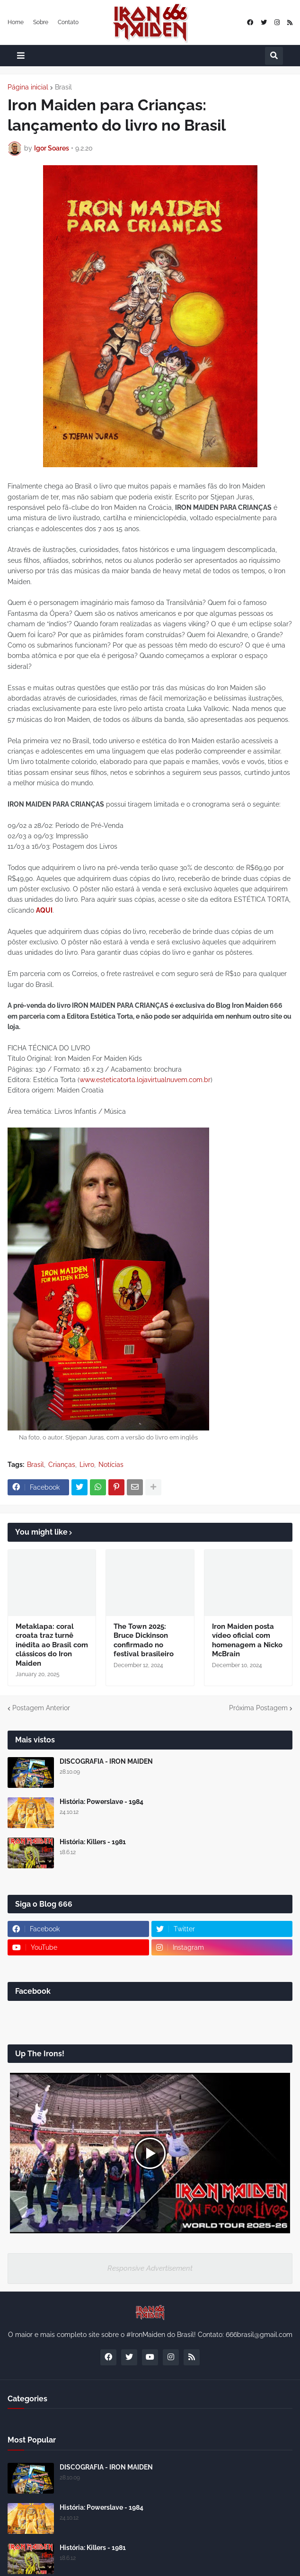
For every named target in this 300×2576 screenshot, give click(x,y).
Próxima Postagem (258, 1708)
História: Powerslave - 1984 (101, 1801)
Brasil (63, 87)
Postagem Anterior (41, 1708)
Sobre (40, 22)
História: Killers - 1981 (93, 1842)
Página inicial (28, 87)
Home (16, 22)
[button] (20, 55)
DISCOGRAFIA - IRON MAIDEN (106, 1761)
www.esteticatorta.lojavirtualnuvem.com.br (145, 1080)
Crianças (61, 1464)
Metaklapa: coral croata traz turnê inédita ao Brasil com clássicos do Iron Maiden (52, 1645)
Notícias (111, 1464)
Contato (68, 22)
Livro (86, 1464)
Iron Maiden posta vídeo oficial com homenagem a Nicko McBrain (247, 1640)
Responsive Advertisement (150, 2268)
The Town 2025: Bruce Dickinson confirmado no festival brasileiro (144, 1640)
